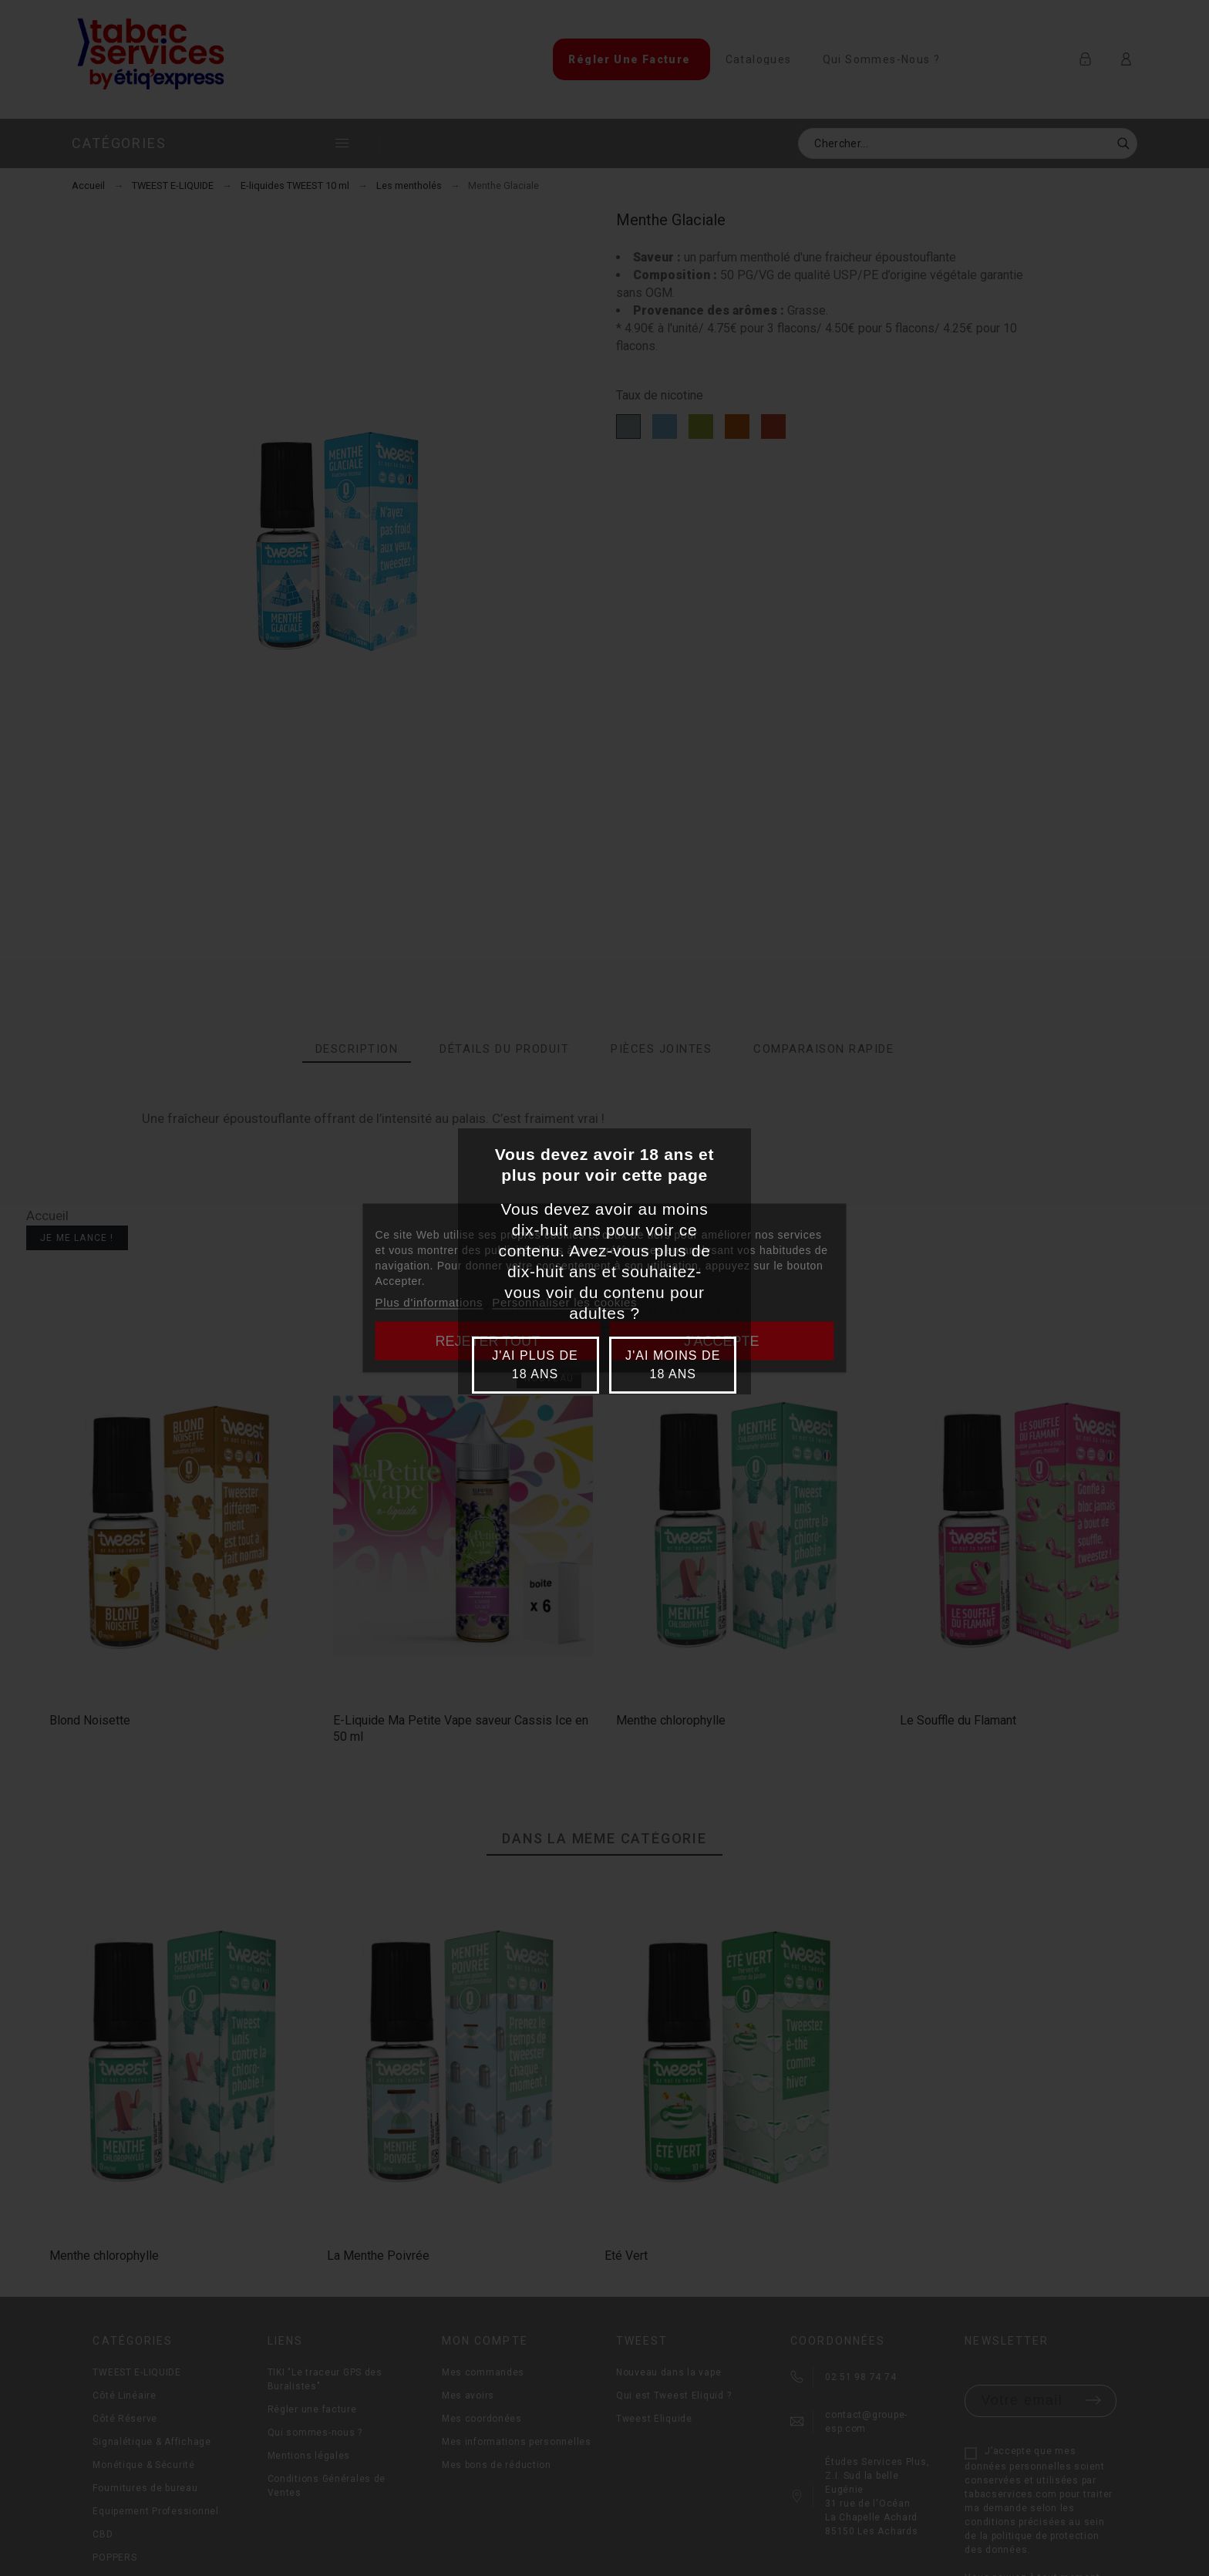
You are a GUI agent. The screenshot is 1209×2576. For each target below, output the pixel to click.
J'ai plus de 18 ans (535, 1365)
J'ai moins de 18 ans (672, 1365)
